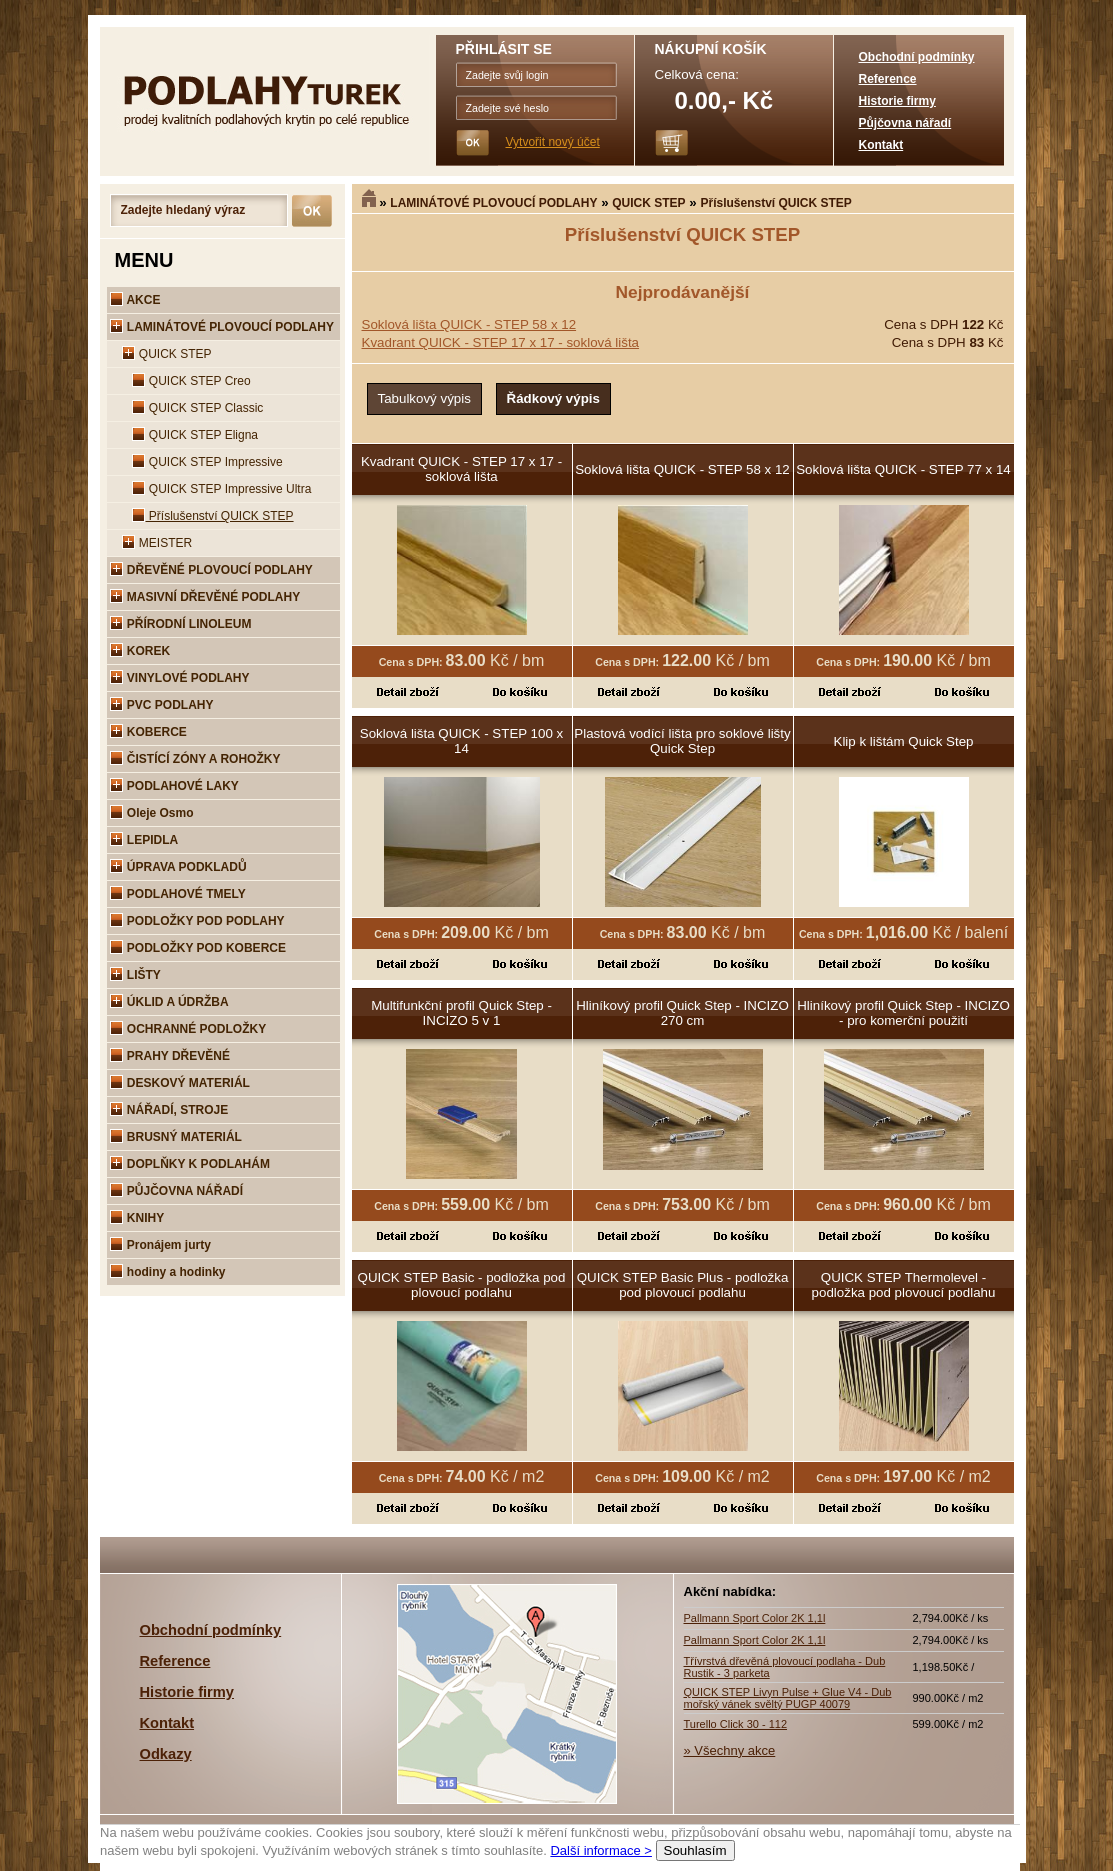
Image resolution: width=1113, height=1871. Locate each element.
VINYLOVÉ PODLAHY (180, 678)
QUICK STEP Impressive (207, 462)
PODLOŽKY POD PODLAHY (197, 921)
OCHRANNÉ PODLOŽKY (188, 1029)
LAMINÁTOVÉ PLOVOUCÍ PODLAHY (493, 203)
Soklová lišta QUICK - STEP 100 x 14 (461, 741)
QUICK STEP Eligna (195, 435)
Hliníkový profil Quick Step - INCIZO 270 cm (682, 1013)
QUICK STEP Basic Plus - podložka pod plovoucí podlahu (683, 1285)
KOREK (140, 651)
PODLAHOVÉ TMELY (178, 894)
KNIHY (137, 1218)
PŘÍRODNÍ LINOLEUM (181, 624)
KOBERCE (148, 732)
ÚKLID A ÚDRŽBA (169, 1002)
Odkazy (166, 1754)
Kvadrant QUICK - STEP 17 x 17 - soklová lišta (501, 342)
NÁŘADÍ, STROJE (169, 1110)
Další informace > (601, 1850)
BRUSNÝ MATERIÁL (176, 1137)
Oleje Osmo (152, 813)
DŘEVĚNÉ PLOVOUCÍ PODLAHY (211, 570)
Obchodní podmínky (917, 57)
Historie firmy (897, 101)
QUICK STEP (648, 203)
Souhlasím (694, 1850)
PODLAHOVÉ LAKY (174, 786)
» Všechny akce (730, 1750)
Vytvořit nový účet (553, 142)
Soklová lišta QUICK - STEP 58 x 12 (469, 324)
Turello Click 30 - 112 (736, 1724)
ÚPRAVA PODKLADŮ (178, 867)
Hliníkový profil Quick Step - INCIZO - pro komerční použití (903, 1013)
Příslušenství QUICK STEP (775, 203)
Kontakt (881, 145)
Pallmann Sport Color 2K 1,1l (755, 1618)
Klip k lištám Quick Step (904, 741)
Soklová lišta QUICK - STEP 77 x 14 (903, 469)
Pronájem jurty (160, 1245)
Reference (888, 79)
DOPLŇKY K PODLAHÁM (190, 1164)
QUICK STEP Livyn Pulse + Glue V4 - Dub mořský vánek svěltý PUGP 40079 (788, 1698)
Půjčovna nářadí (905, 123)
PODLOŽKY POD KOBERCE (198, 948)
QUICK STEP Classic (198, 408)
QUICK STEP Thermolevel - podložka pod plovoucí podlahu (904, 1285)
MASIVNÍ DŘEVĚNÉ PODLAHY (205, 597)
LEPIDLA (144, 840)
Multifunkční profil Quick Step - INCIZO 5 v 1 (461, 1013)
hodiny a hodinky (168, 1272)
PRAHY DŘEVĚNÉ (170, 1056)
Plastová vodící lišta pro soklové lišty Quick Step (682, 741)
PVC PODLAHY (162, 705)
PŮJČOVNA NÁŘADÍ (177, 1191)
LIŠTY (135, 975)
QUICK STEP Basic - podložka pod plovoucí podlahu (462, 1285)
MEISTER (157, 543)
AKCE (135, 300)
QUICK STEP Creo (191, 381)
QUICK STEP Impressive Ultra (222, 489)
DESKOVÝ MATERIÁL (180, 1083)
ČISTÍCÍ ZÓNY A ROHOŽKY (195, 759)
